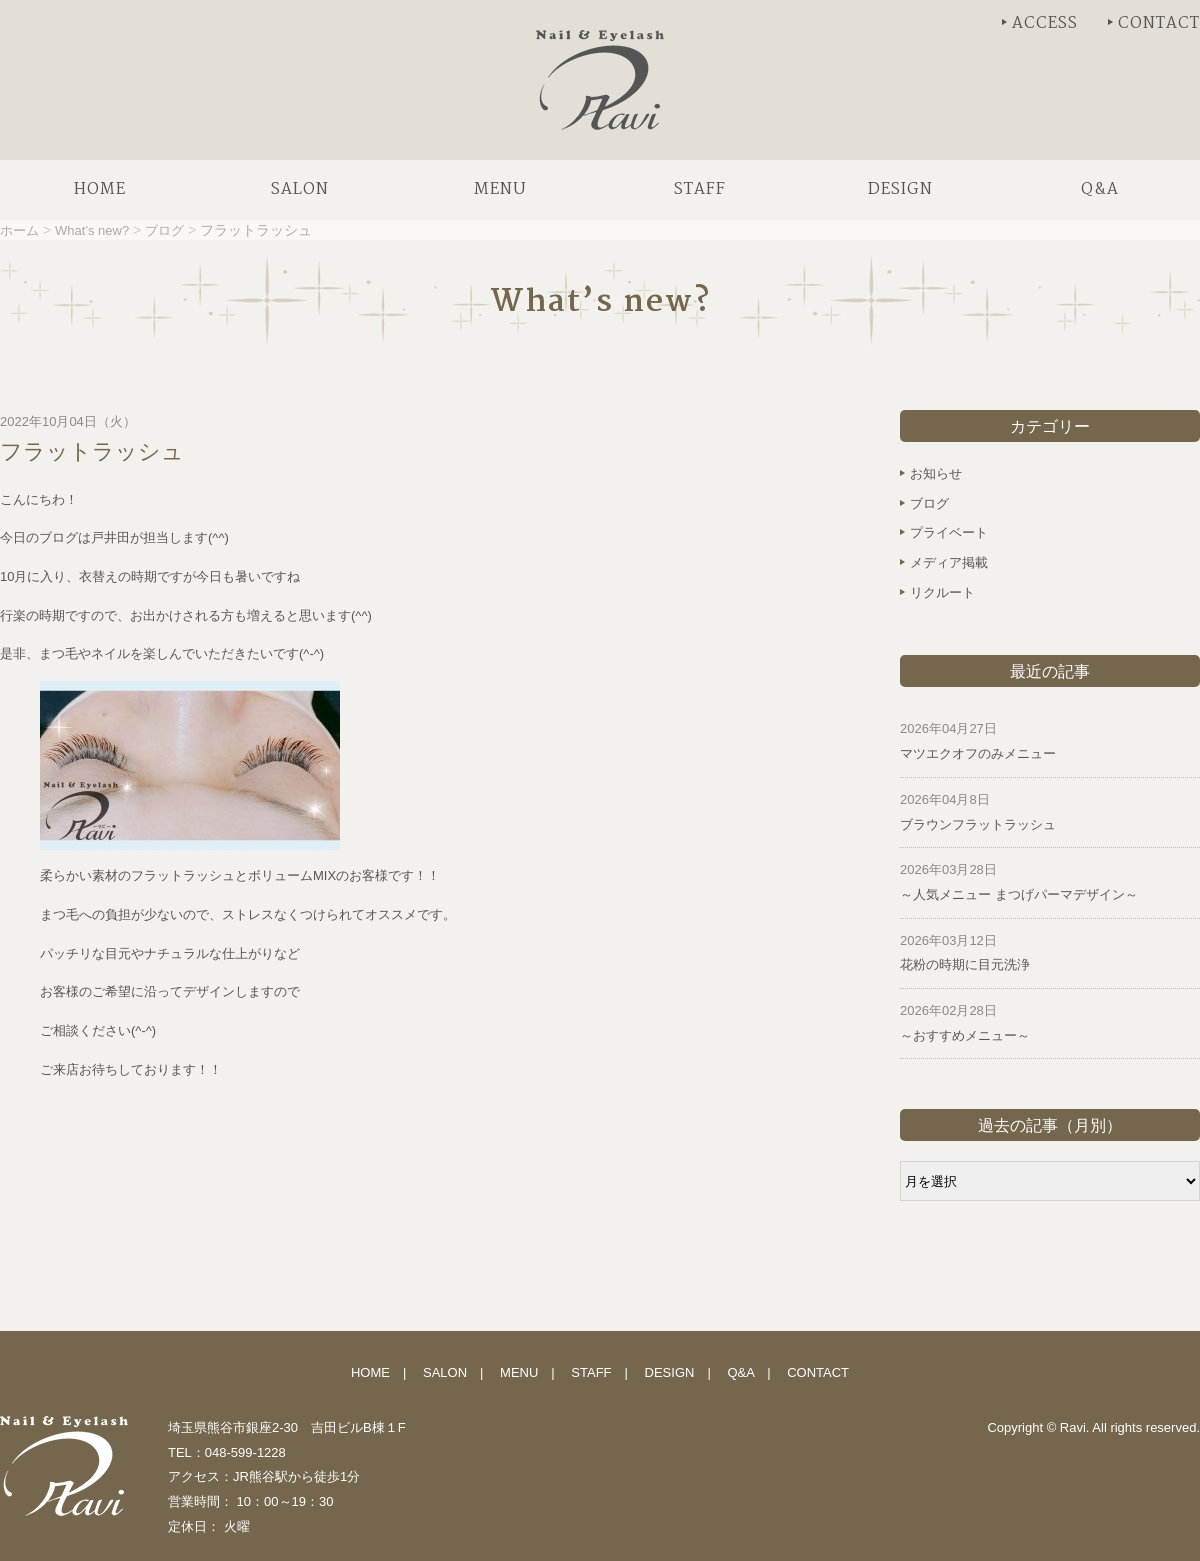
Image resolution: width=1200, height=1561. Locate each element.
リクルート (942, 592)
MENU (519, 1372)
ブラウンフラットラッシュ (978, 824)
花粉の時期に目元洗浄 (965, 964)
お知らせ (936, 473)
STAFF (591, 1372)
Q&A (740, 1372)
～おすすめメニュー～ (965, 1035)
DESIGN (670, 1372)
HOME (370, 1372)
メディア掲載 (949, 562)
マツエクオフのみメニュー (978, 753)
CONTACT (1159, 23)
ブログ (929, 503)
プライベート (949, 532)
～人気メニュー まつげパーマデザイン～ (1019, 894)
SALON (445, 1372)
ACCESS (1045, 23)
